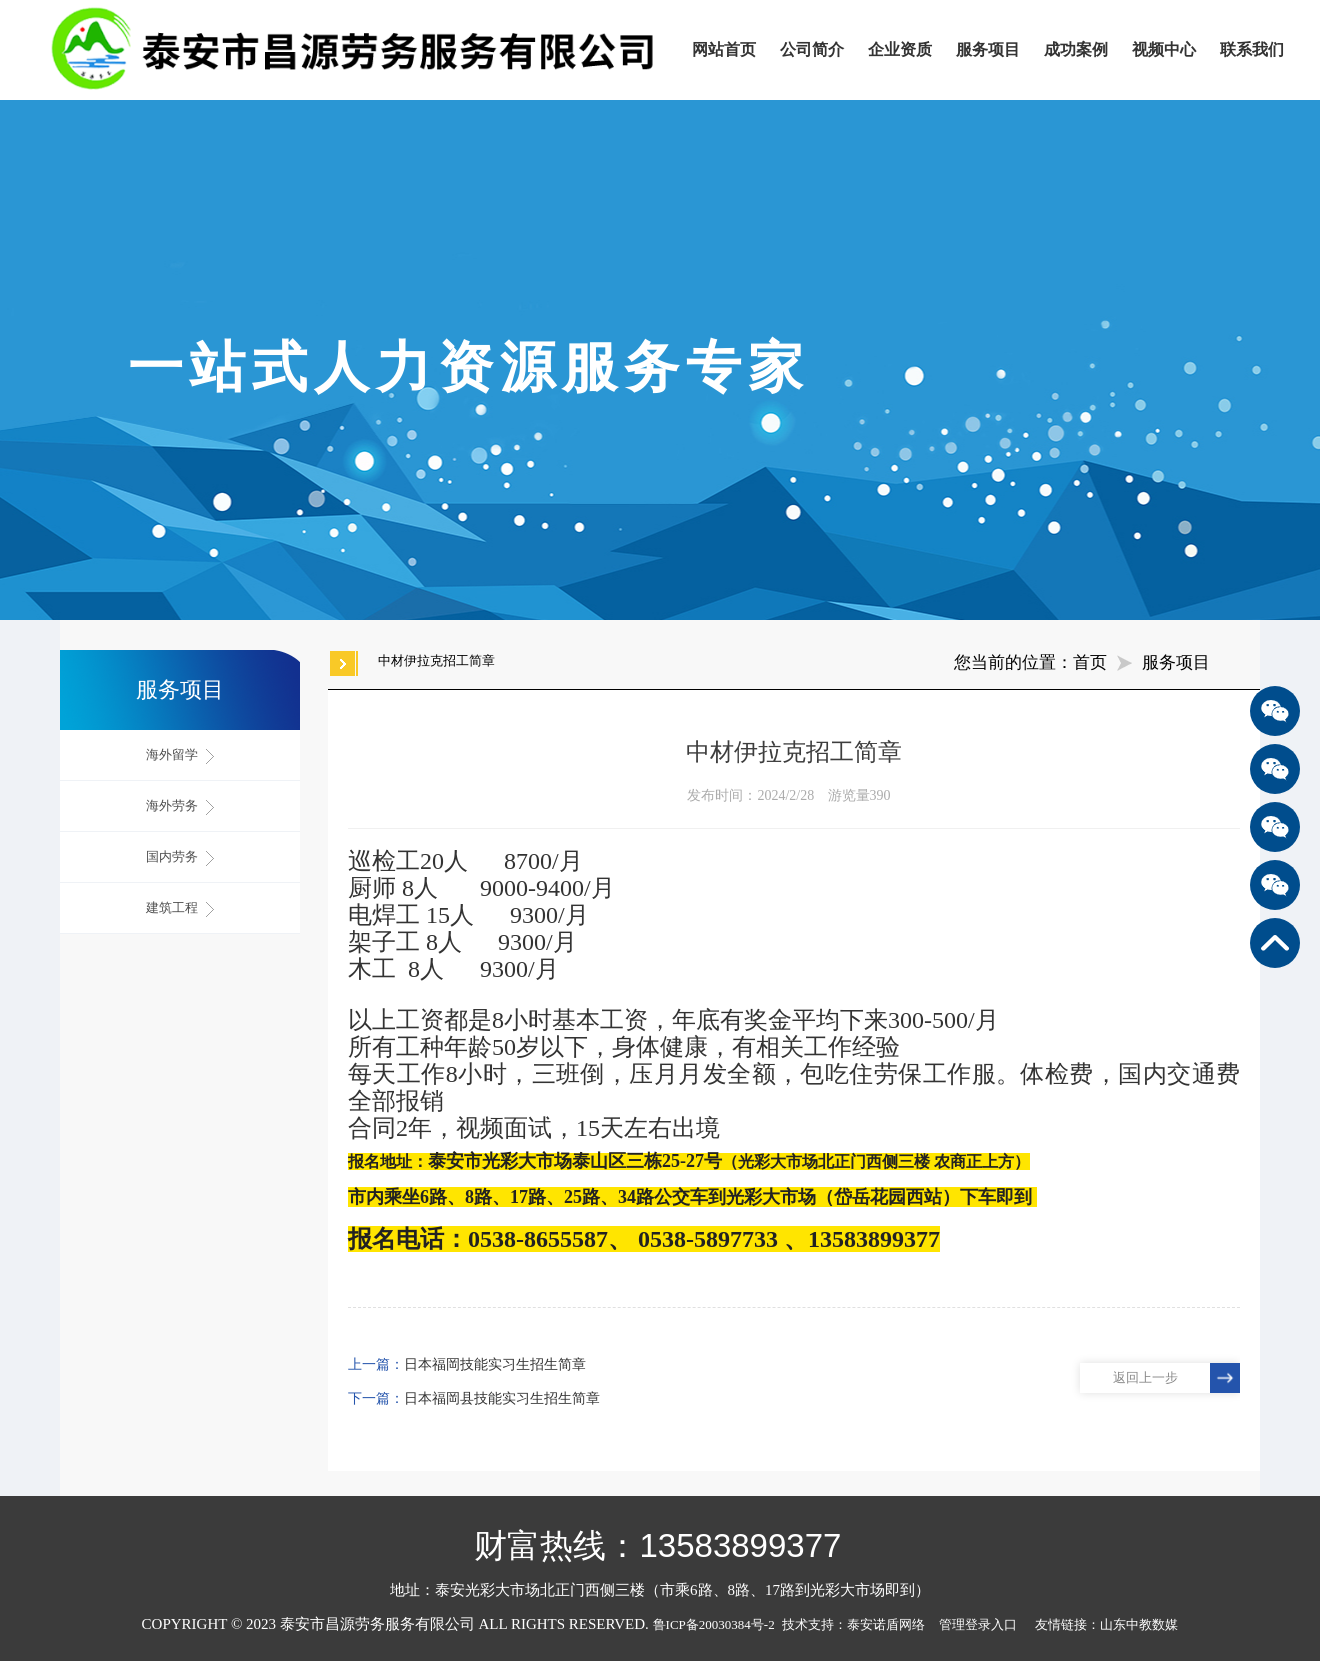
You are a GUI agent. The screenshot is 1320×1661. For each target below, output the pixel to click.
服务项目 (988, 49)
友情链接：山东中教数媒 (1106, 1624)
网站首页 (724, 49)
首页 (1090, 662)
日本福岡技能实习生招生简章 (495, 1364)
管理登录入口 (978, 1624)
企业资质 (900, 49)
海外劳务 (180, 806)
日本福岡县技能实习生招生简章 (502, 1398)
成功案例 (1076, 49)
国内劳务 (180, 857)
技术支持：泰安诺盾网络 (858, 1624)
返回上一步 (1145, 1377)
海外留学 (180, 755)
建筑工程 (180, 908)
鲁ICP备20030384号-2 (714, 1624)
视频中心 (1164, 49)
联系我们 (1252, 49)
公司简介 (812, 49)
